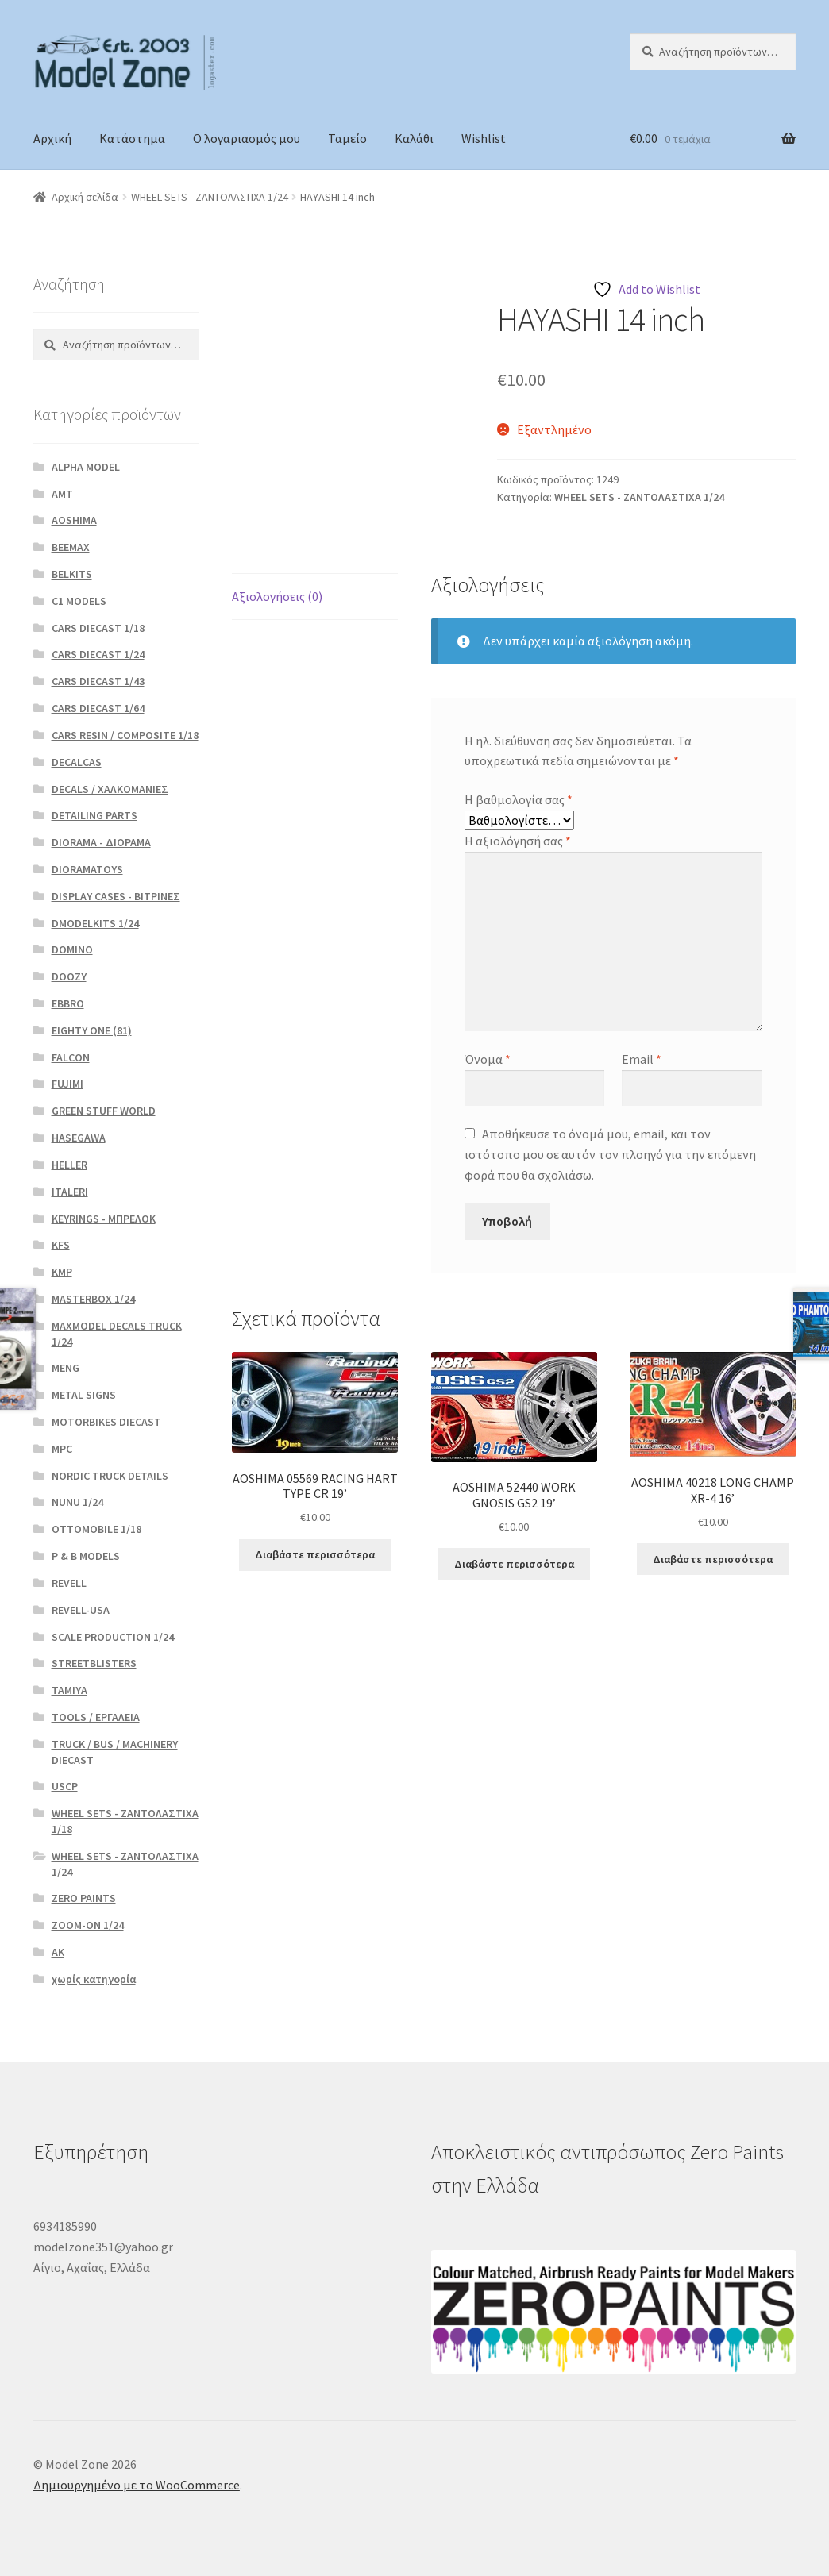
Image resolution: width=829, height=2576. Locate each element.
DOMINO (72, 949)
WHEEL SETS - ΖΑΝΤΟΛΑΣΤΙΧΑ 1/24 (209, 197)
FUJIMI (67, 1083)
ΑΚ (58, 1952)
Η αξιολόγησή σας (518, 841)
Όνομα (488, 1059)
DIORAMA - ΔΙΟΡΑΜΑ (101, 842)
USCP (65, 1786)
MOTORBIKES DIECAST (106, 1422)
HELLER (69, 1164)
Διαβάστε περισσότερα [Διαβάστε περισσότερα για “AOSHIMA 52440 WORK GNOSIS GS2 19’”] (514, 1564)
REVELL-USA (81, 1610)
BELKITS (72, 574)
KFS (61, 1245)
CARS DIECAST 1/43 (98, 681)
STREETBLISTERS (94, 1663)
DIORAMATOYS (87, 869)
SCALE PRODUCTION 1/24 (113, 1637)
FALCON (71, 1057)
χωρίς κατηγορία (94, 1979)
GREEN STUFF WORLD (104, 1110)
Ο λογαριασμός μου (246, 138)
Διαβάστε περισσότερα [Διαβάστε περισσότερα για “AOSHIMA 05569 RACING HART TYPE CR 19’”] (315, 1554)
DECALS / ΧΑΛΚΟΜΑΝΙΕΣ (110, 789)
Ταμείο (347, 138)
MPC (62, 1449)
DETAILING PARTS (94, 815)
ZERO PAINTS (84, 1898)
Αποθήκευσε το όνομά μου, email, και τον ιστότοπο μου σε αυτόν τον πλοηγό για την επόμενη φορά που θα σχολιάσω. (610, 1154)
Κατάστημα (132, 138)
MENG (65, 1368)
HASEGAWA (79, 1137)
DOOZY (69, 976)
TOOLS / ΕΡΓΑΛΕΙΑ (96, 1717)
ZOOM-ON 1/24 (88, 1925)
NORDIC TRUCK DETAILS (110, 1476)
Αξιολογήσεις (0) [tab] (277, 596)
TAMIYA (69, 1690)
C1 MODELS (79, 601)
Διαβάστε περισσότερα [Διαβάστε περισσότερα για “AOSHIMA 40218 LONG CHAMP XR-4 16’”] (713, 1559)
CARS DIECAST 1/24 (98, 654)
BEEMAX (71, 547)
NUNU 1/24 (77, 1502)
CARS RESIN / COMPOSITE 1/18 (125, 735)
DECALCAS (77, 762)
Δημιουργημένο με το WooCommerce (136, 2485)
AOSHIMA (74, 520)
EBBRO (68, 1003)
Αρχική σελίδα (85, 197)
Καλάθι (414, 138)
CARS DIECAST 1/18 (98, 628)
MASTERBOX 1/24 (93, 1299)
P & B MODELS (86, 1556)
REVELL (69, 1583)
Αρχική (52, 138)
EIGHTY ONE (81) (92, 1030)
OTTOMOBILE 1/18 (96, 1529)
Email (641, 1059)
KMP (62, 1272)
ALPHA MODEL (86, 467)
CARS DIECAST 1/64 (98, 708)
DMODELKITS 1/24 (95, 923)
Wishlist (483, 138)
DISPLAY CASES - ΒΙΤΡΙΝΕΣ (116, 896)
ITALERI (70, 1191)
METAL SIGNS (84, 1395)
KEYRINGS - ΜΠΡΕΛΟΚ (104, 1218)
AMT (62, 494)
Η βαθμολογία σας (519, 799)
